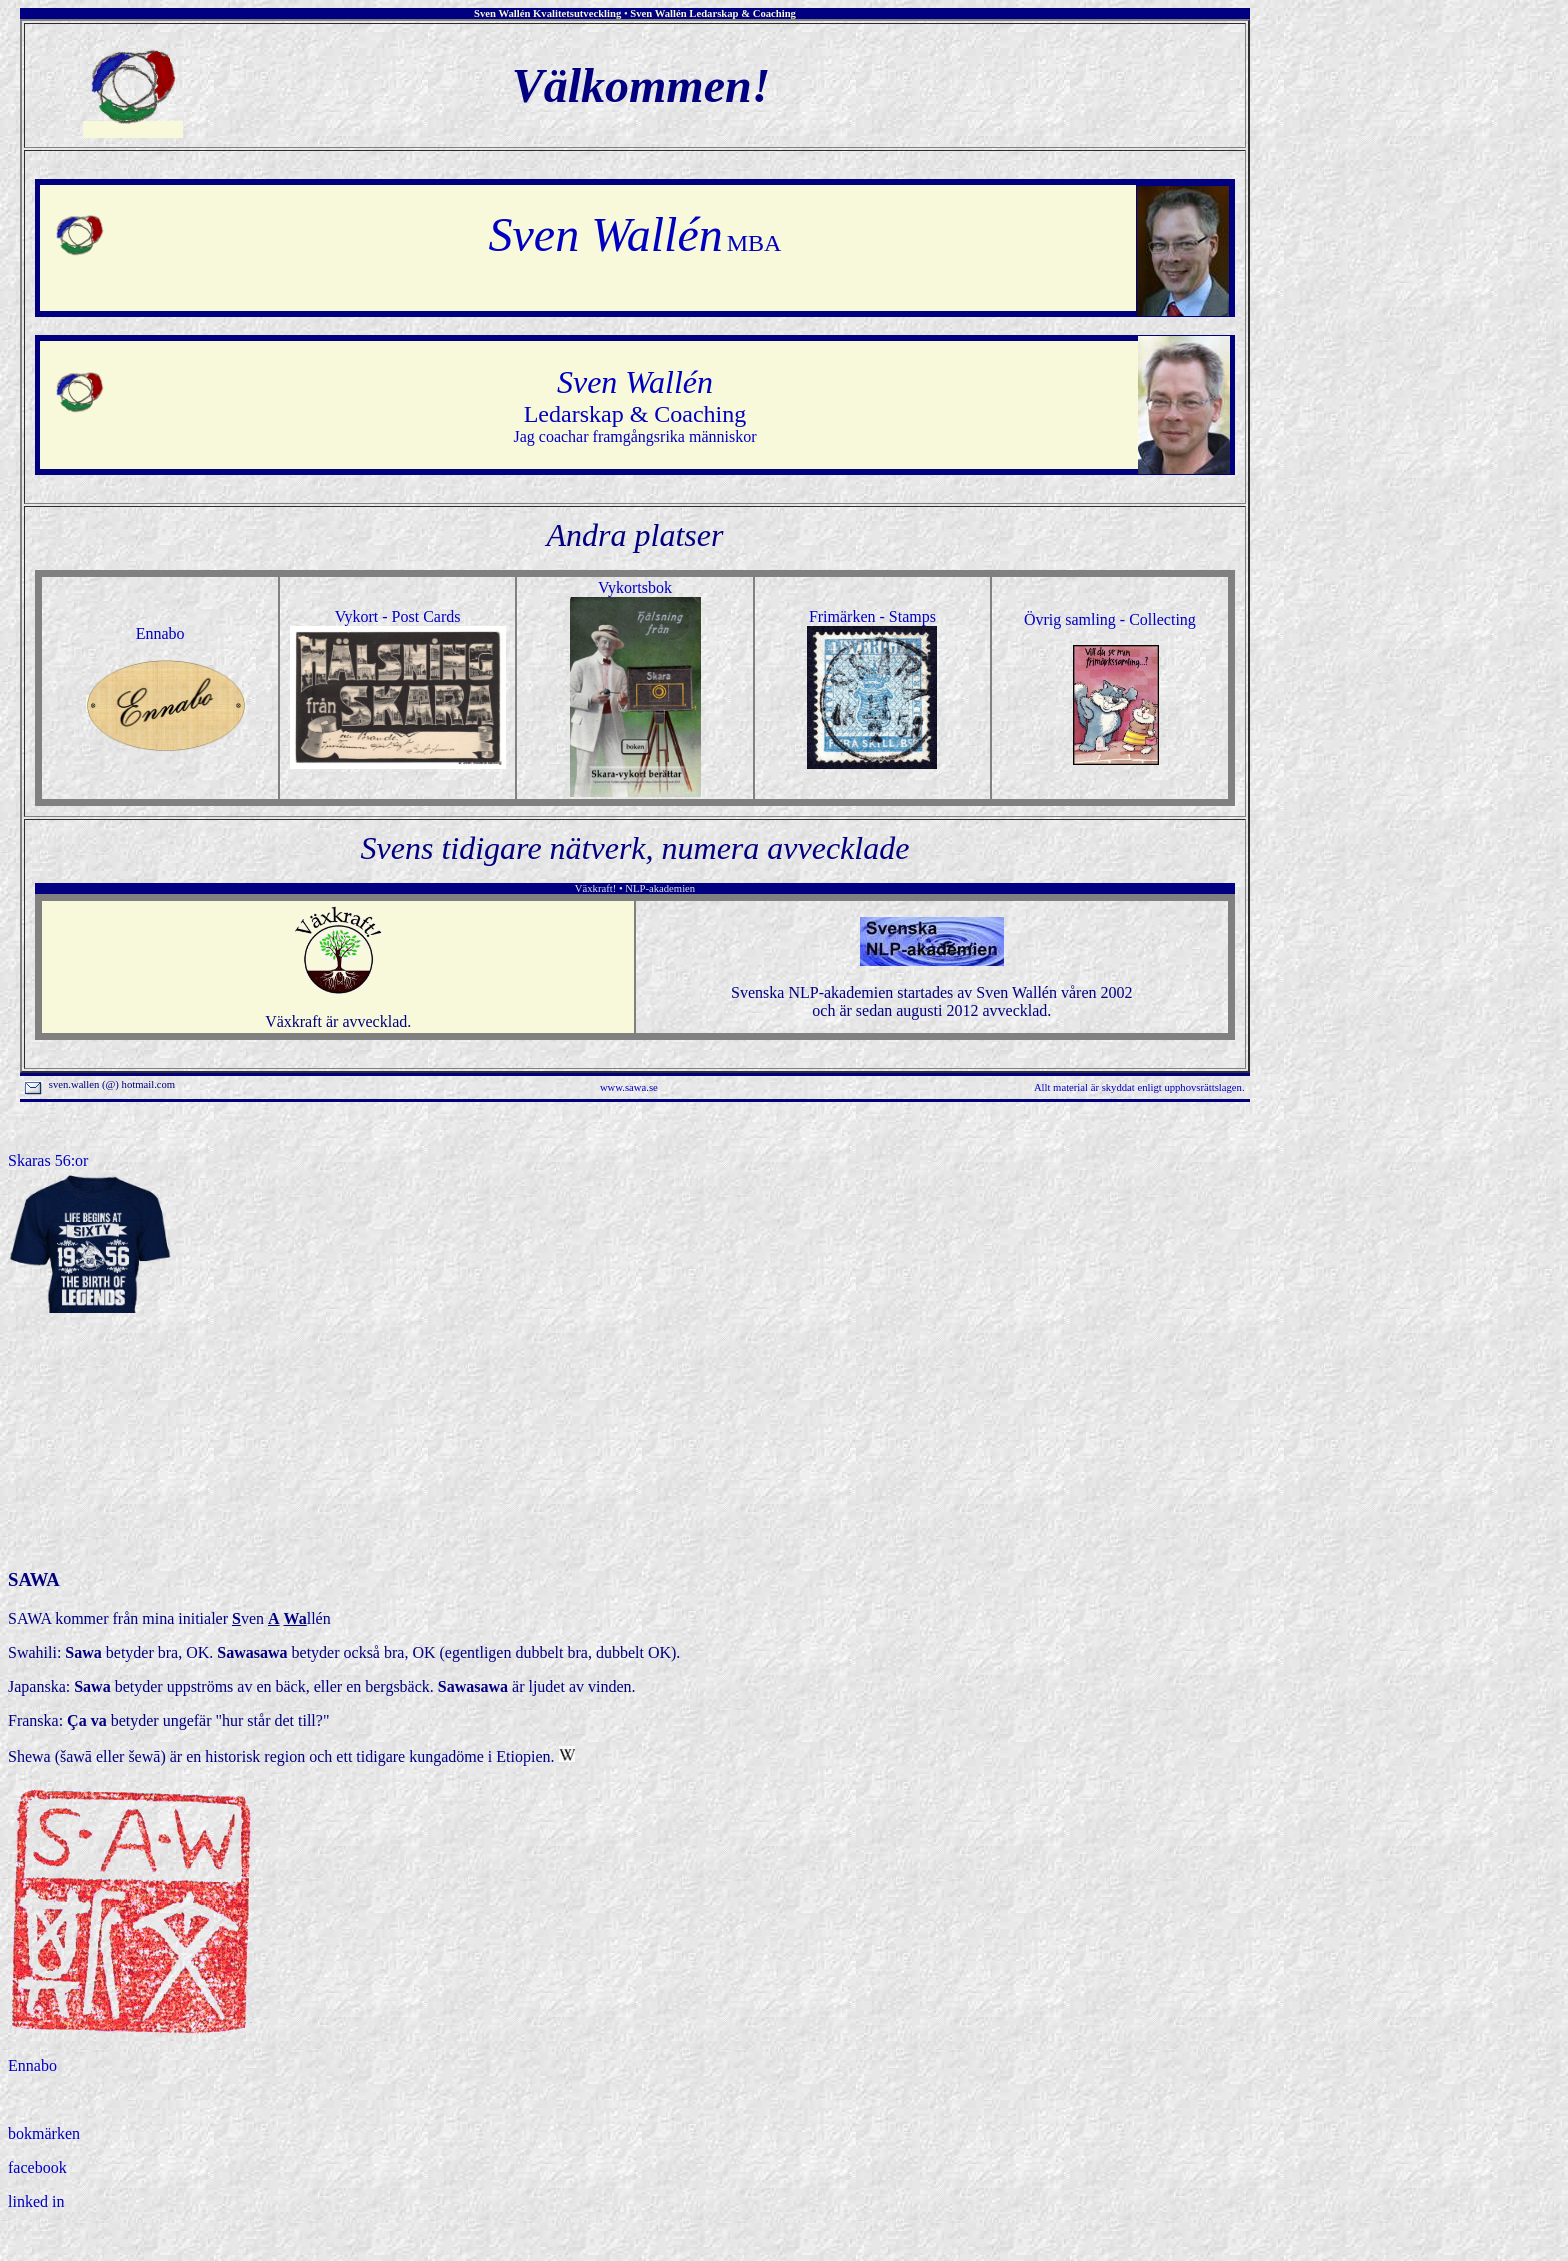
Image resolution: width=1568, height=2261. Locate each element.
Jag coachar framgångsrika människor (634, 412)
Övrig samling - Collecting (1110, 619)
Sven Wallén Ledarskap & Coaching (713, 13)
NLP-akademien (660, 888)
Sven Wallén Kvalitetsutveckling (547, 13)
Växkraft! (595, 888)
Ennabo (160, 633)
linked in (36, 2201)
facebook (37, 2167)
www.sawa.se (629, 1087)
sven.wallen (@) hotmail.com (101, 1084)
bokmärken (44, 2133)
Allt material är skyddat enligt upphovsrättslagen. (1139, 1087)
